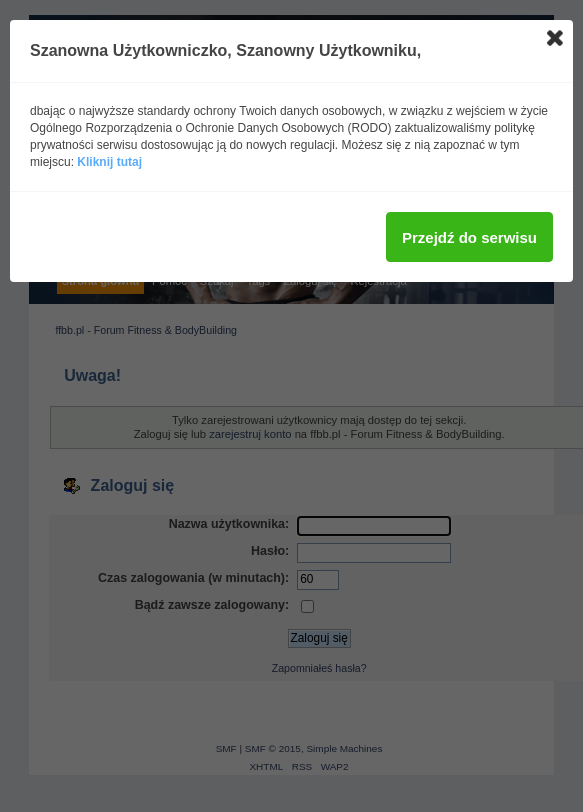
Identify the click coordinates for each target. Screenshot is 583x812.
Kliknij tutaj (109, 162)
